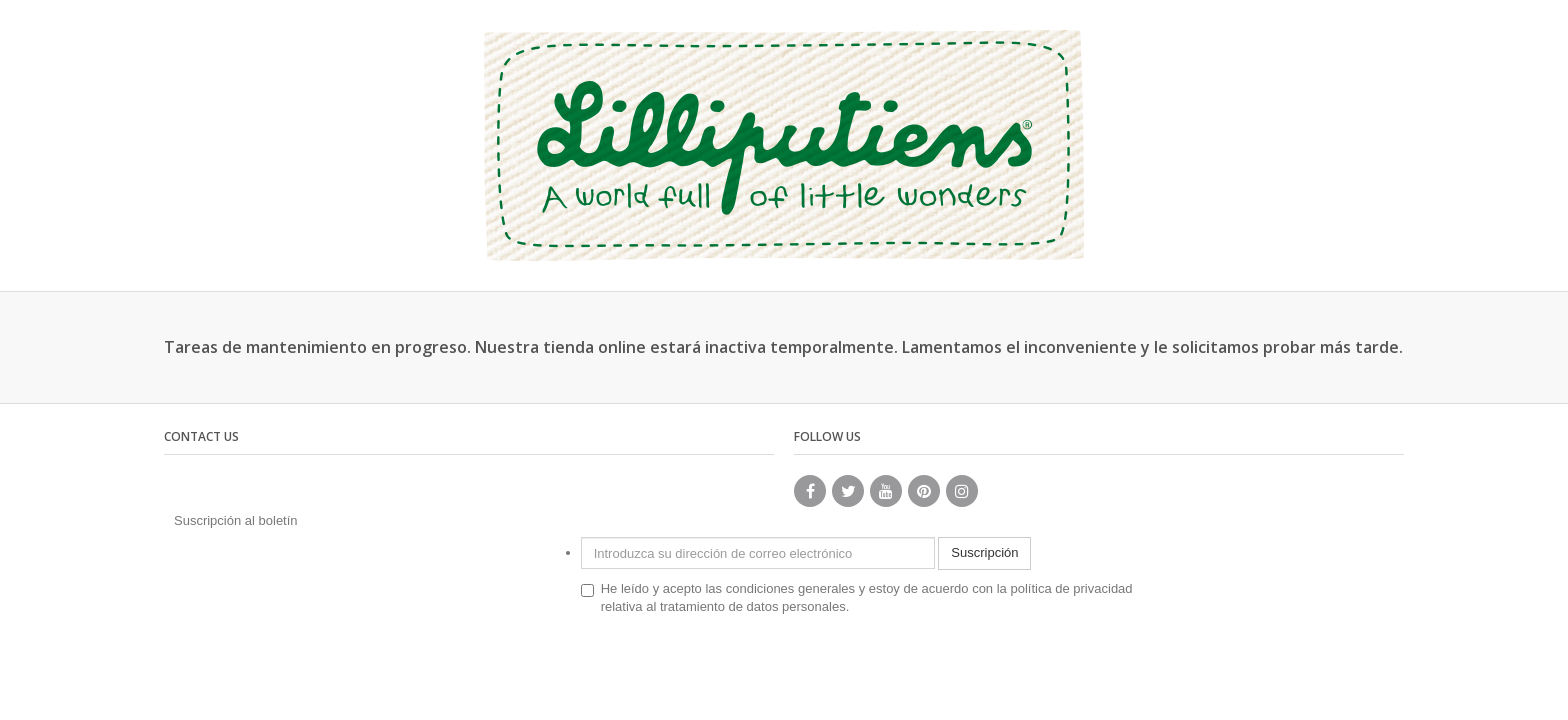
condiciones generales (790, 588)
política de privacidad (1071, 588)
